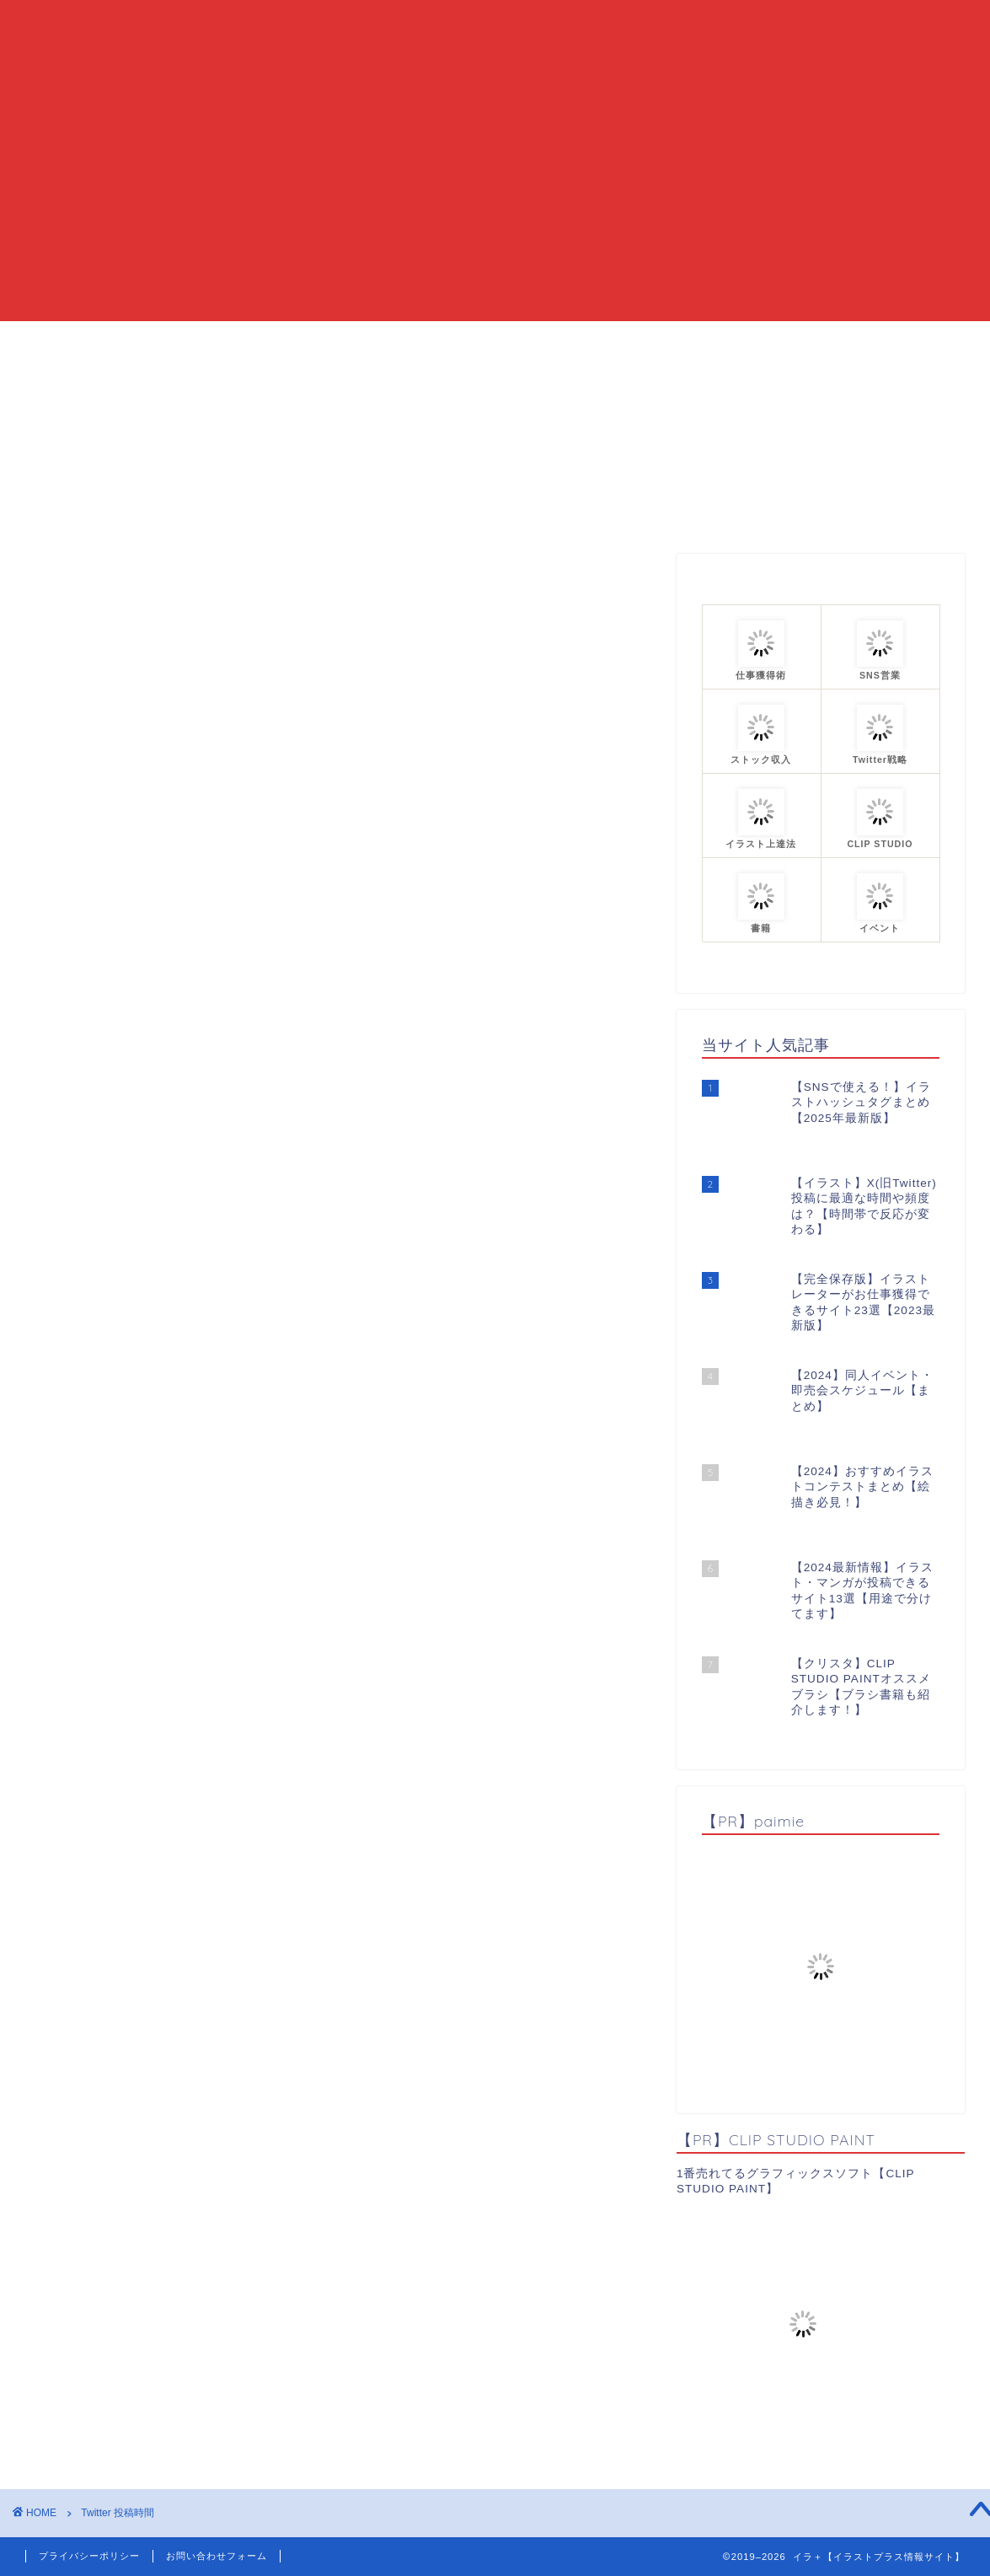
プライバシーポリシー (89, 2556)
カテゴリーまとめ (547, 341)
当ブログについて (404, 341)
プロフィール (678, 341)
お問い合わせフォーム (216, 2556)
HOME (292, 341)
